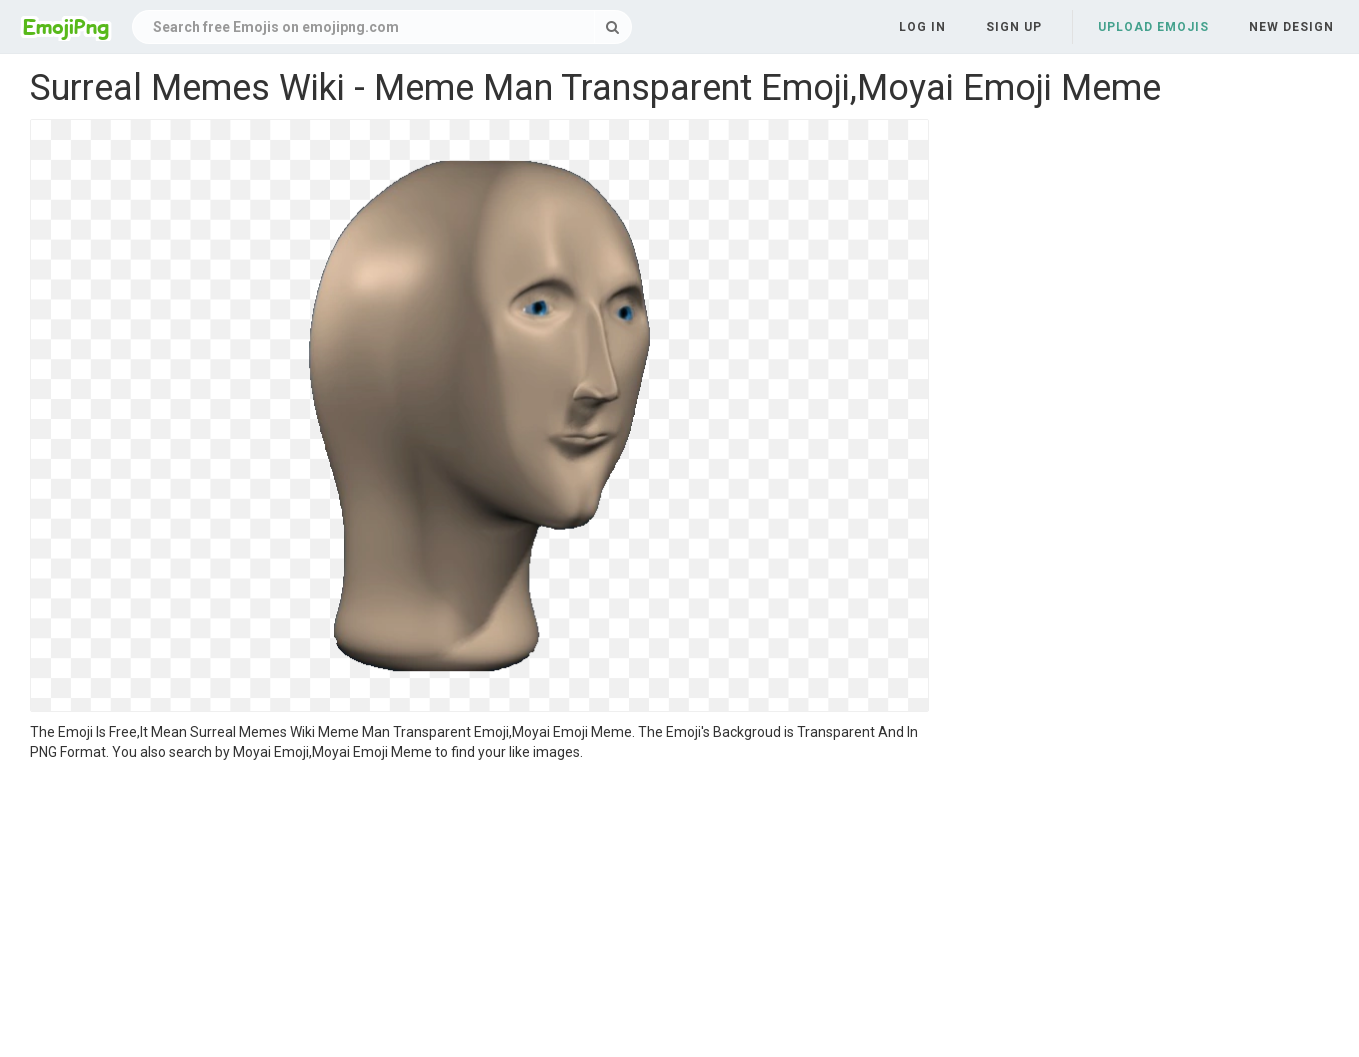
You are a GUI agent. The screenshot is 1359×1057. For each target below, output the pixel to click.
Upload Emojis (1153, 27)
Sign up (1014, 27)
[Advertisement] (479, 912)
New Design (1291, 27)
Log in (922, 27)
